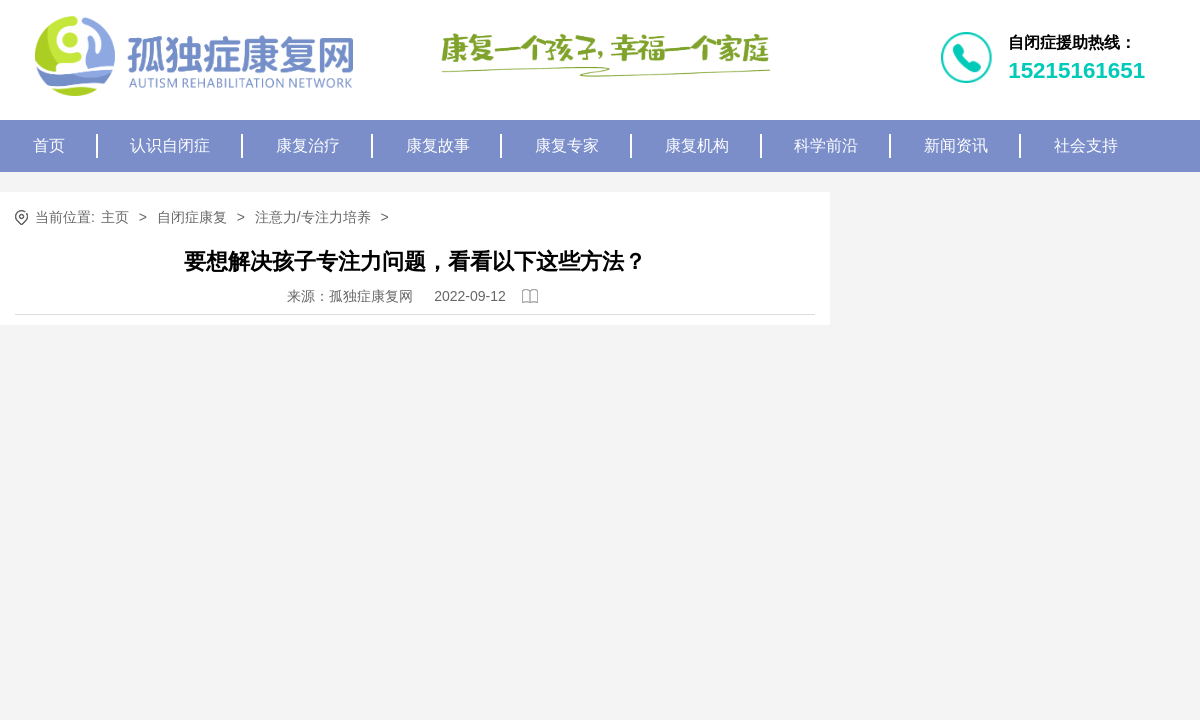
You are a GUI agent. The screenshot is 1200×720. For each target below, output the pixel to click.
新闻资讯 (956, 145)
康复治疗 (308, 145)
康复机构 (697, 145)
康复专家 (567, 145)
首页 (49, 145)
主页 (115, 217)
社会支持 (1086, 145)
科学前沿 (826, 145)
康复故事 (438, 145)
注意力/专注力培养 (313, 217)
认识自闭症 (170, 145)
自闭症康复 (192, 217)
